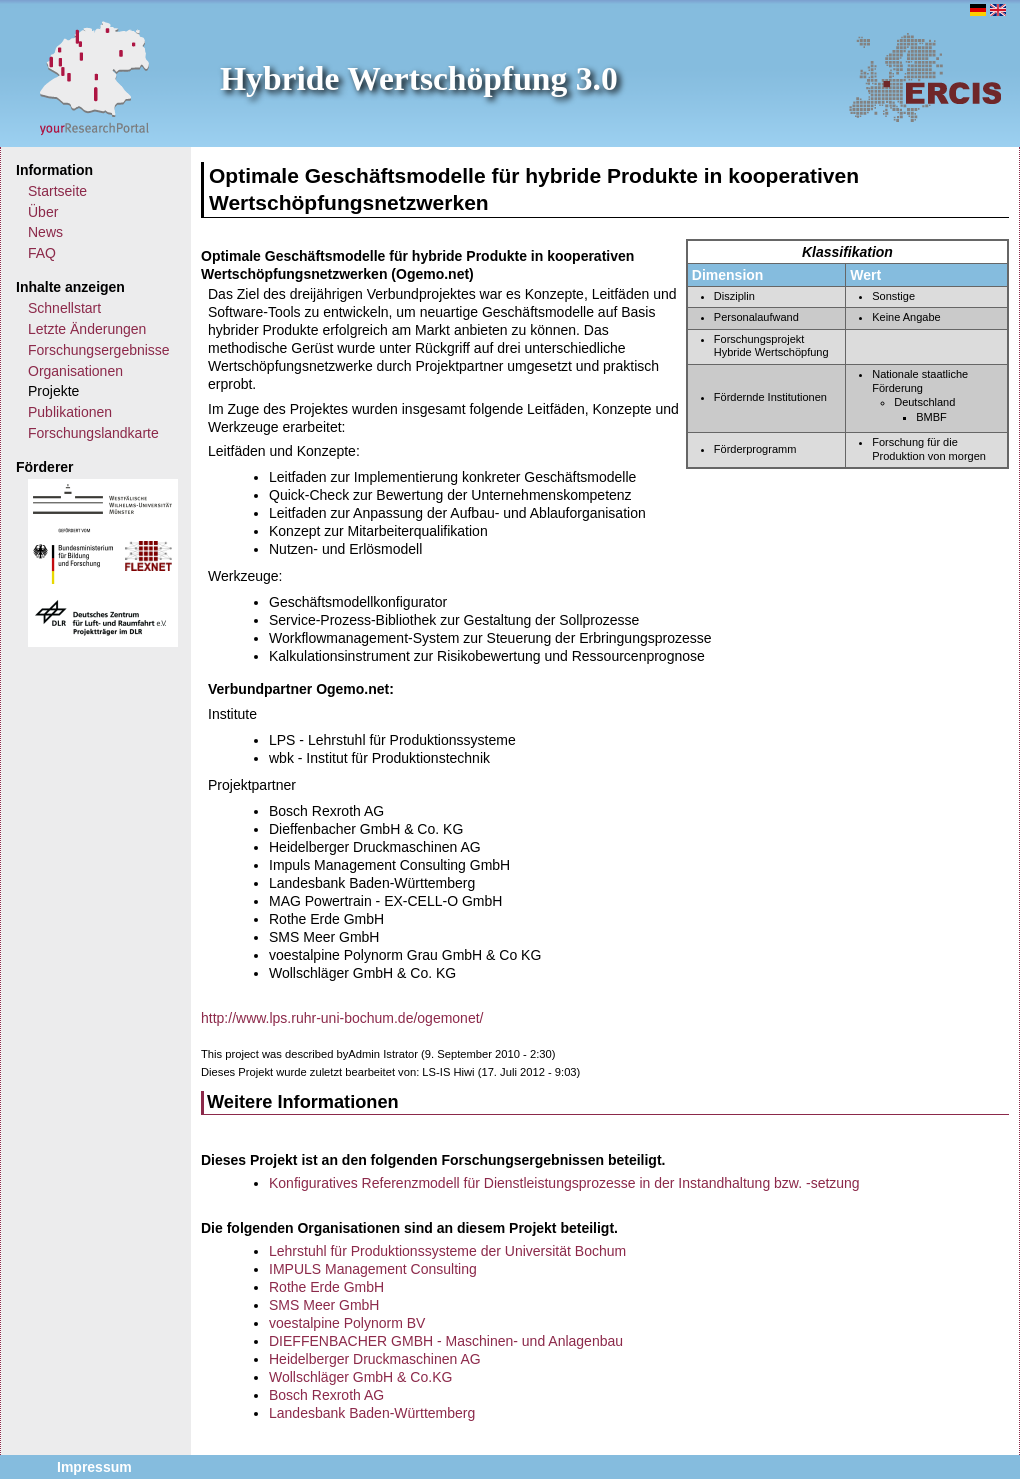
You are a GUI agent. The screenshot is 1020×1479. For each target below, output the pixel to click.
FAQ (42, 253)
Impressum (94, 1467)
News (45, 232)
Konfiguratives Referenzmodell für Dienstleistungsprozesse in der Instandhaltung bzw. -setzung (564, 1183)
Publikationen (70, 412)
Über (43, 212)
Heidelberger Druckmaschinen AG (375, 1359)
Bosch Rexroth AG (326, 1395)
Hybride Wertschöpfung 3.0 (419, 78)
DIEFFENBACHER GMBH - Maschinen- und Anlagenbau (446, 1341)
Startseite (57, 191)
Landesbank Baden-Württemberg (372, 1413)
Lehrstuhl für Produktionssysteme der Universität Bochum (447, 1251)
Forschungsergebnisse (99, 350)
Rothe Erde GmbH (326, 1287)
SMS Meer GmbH (324, 1305)
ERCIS (925, 77)
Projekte (53, 391)
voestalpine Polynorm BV (347, 1323)
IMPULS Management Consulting (373, 1269)
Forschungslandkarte (93, 433)
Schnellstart (64, 308)
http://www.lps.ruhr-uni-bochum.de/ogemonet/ (342, 1018)
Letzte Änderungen (87, 329)
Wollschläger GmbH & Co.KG (360, 1377)
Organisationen (75, 371)
